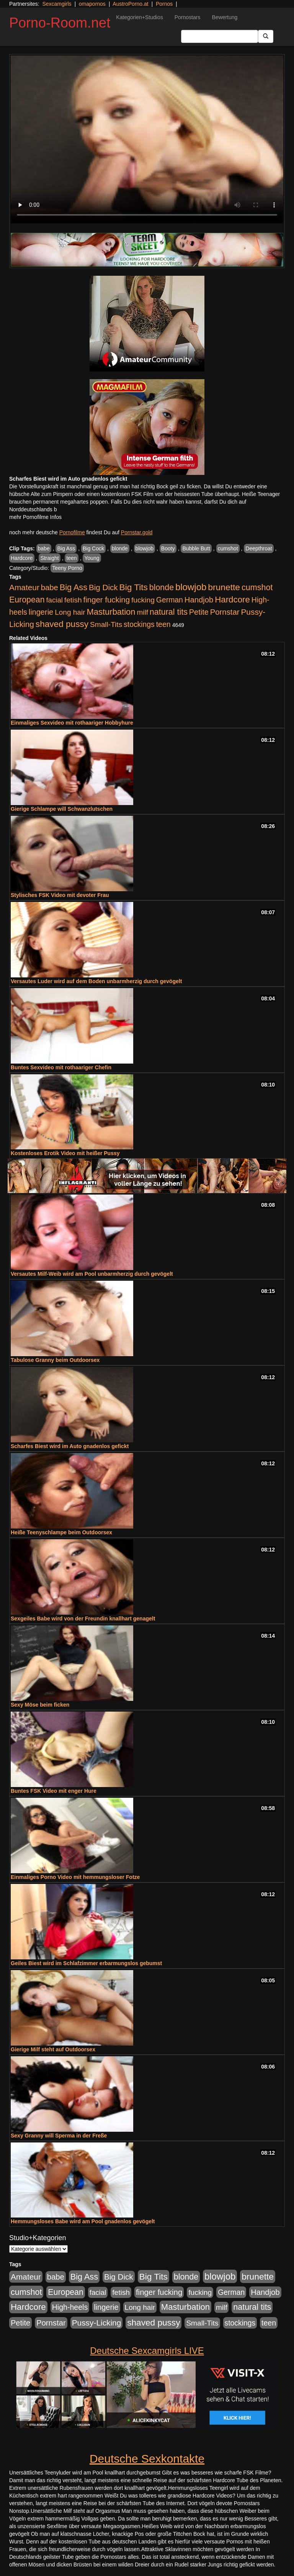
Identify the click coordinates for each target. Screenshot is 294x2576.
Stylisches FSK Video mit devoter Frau (60, 895)
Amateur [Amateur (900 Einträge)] (24, 587)
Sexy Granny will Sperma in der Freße (59, 2135)
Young (91, 558)
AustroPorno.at (130, 4)
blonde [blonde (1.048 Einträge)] (161, 587)
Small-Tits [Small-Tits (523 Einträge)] (106, 624)
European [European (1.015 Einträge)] (27, 599)
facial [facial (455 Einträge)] (54, 600)
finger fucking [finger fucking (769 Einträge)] (106, 600)
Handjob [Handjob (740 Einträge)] (199, 600)
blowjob (145, 548)
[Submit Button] (265, 36)
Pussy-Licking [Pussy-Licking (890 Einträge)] (96, 2322)
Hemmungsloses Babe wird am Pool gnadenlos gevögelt (83, 2221)
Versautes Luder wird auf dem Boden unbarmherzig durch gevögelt (96, 981)
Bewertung (224, 17)
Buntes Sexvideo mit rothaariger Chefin (61, 1067)
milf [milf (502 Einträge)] (142, 612)
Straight (49, 558)
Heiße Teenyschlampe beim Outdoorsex (61, 1532)
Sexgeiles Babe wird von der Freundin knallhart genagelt (83, 1618)
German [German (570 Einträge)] (169, 600)
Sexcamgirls (56, 4)
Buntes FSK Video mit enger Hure (53, 1791)
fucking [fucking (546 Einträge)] (143, 600)
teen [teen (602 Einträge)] (163, 624)
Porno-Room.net (59, 23)
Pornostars (188, 17)
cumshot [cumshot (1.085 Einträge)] (257, 587)
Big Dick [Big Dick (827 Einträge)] (103, 587)
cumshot (228, 548)
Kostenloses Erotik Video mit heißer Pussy (65, 1153)
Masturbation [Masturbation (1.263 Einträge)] (111, 612)
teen (71, 558)
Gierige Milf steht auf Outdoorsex (53, 2049)
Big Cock (93, 548)
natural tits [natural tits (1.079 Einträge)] (169, 612)
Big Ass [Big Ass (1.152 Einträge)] (73, 587)
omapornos (92, 4)
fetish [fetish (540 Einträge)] (73, 600)
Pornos (164, 4)
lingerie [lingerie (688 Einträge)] (41, 612)
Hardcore (22, 558)
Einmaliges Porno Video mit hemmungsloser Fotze (75, 1877)
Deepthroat (258, 548)
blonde (120, 548)
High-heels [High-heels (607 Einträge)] (70, 2307)
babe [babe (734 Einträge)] (49, 587)
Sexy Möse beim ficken (40, 1705)
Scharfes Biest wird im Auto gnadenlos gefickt (70, 1446)
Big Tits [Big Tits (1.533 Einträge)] (133, 587)
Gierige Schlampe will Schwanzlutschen (62, 809)
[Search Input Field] (219, 36)
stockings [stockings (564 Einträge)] (139, 624)
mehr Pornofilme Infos (35, 517)
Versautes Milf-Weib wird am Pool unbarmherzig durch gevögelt (92, 1274)
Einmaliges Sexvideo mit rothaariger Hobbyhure (72, 723)
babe (44, 548)
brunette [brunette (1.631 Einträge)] (224, 587)
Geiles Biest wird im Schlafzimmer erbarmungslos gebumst (86, 1963)
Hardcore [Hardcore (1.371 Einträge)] (232, 599)
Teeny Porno (67, 568)
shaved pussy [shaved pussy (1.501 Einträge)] (62, 624)
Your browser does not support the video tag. (147, 139)
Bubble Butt (196, 548)
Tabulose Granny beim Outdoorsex (55, 1360)
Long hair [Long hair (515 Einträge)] (70, 612)
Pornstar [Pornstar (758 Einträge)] (225, 612)
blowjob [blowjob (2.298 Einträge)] (190, 587)
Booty (168, 548)
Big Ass (66, 548)
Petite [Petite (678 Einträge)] (199, 612)
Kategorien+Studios (139, 17)
